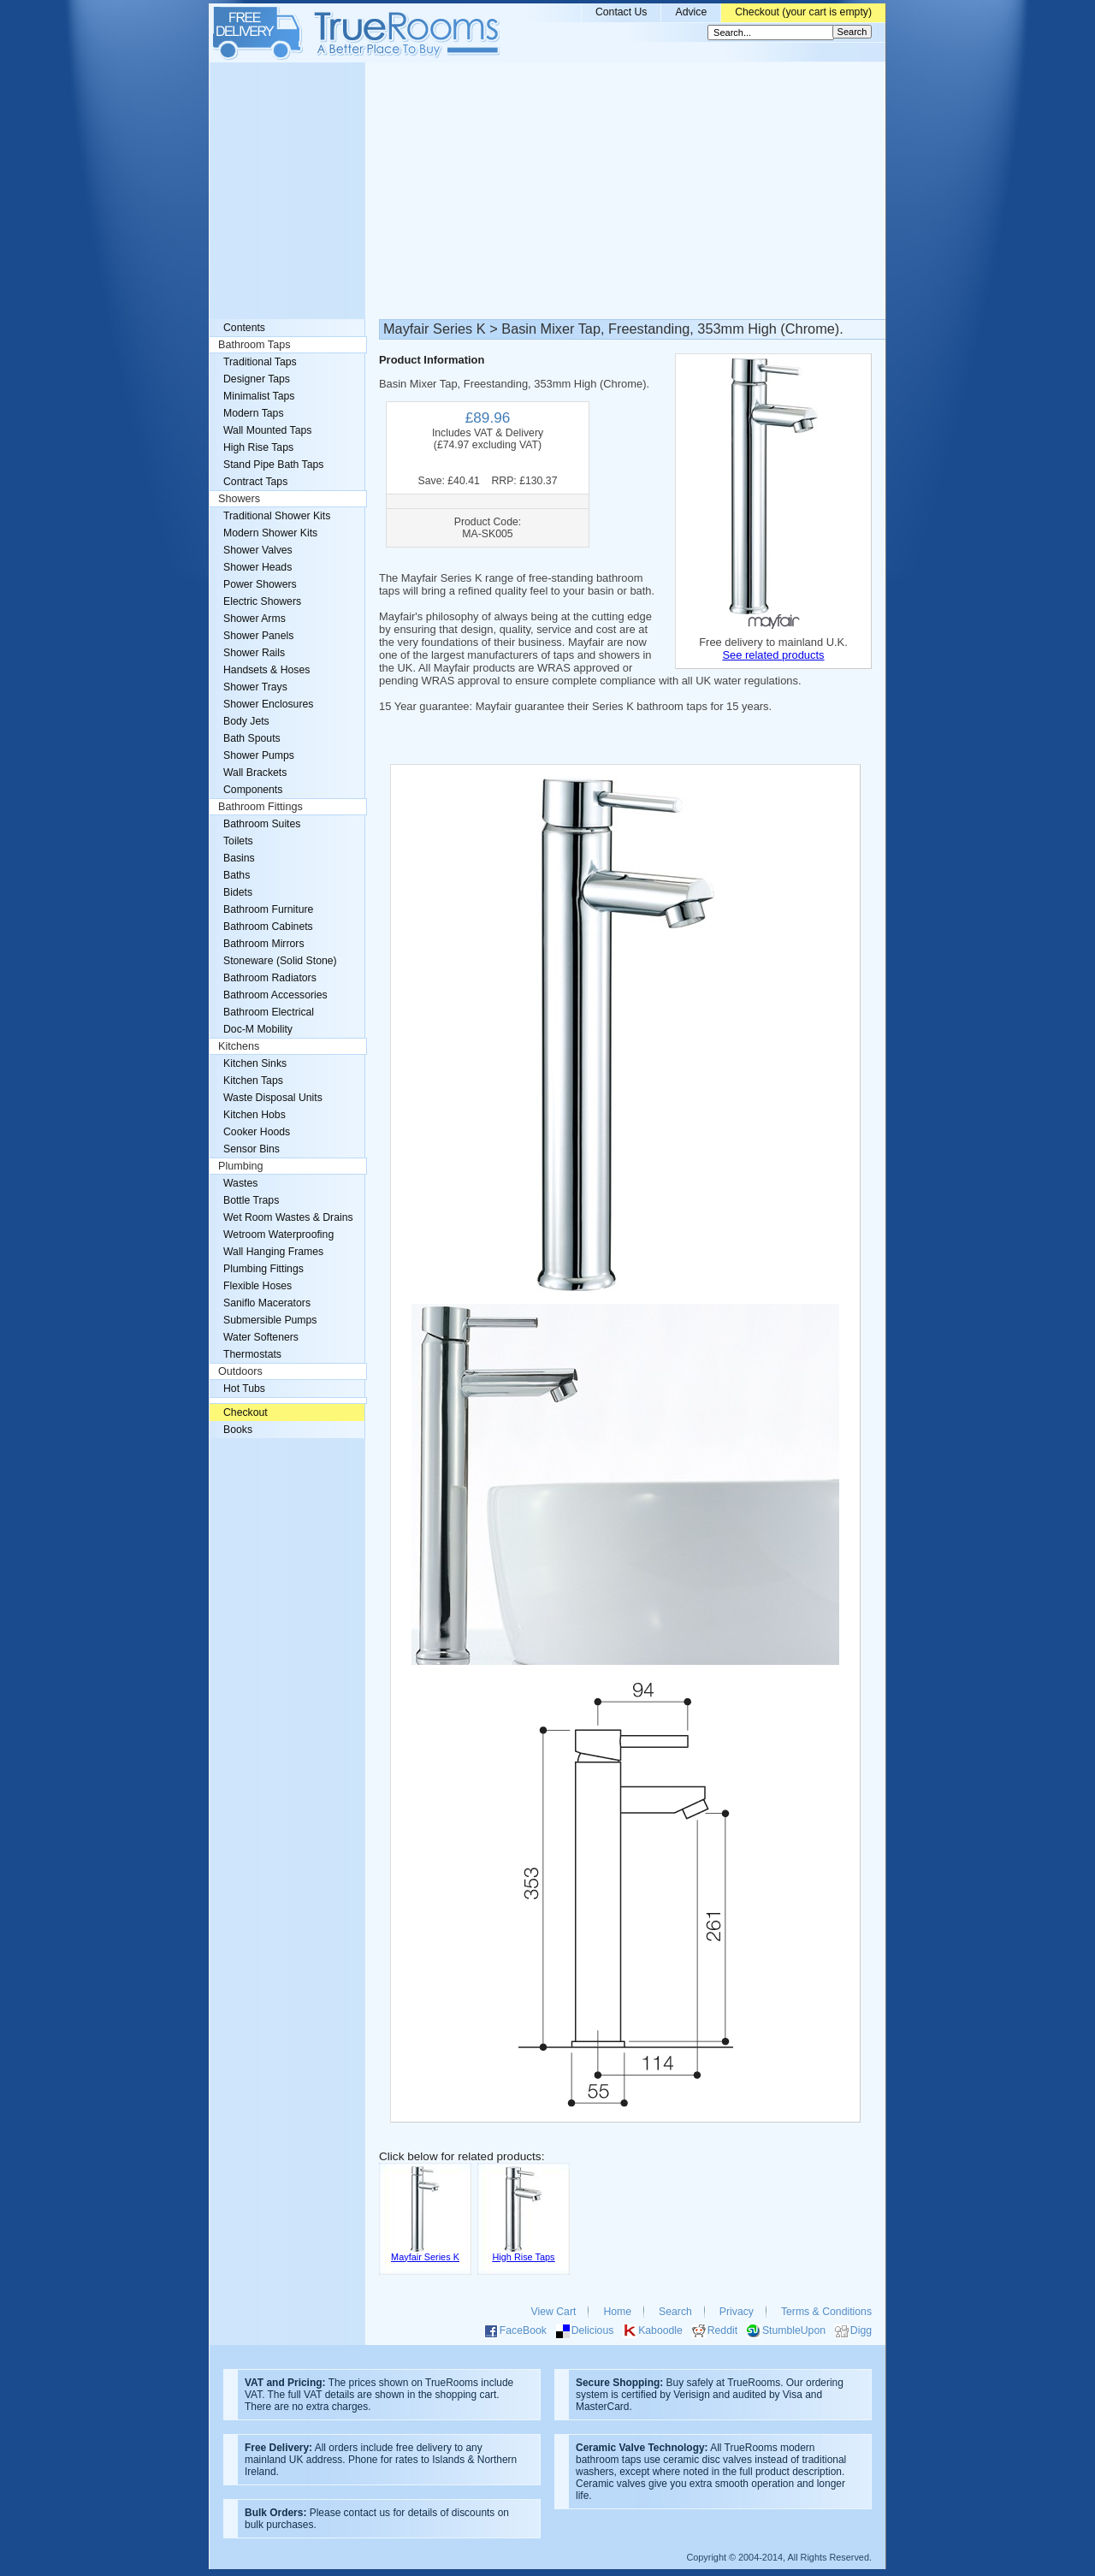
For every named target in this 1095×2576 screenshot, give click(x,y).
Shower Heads (257, 567)
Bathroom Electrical (268, 1012)
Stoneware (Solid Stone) (280, 961)
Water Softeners (261, 1337)
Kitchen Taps (253, 1081)
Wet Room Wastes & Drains (288, 1217)
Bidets (237, 892)
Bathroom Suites (261, 824)
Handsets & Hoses (266, 670)
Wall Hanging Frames (273, 1252)
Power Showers (260, 584)
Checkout (245, 1412)
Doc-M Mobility (258, 1029)
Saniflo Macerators (267, 1303)
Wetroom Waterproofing (278, 1235)
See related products (773, 654)
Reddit (722, 2330)
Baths (236, 875)
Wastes (240, 1183)
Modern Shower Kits (270, 533)
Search (675, 2312)
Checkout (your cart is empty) (803, 12)
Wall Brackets (255, 773)
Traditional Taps (260, 362)
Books (237, 1430)
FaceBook (523, 2330)
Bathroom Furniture (268, 909)
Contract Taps (255, 482)
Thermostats (252, 1354)
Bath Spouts (252, 738)
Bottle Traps (251, 1200)
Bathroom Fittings (260, 807)
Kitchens (238, 1046)
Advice (691, 12)
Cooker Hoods (256, 1132)
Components (252, 790)
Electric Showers (262, 601)
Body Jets (246, 721)
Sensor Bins (251, 1149)
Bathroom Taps (254, 345)
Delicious (592, 2330)
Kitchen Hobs (254, 1115)
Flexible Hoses (257, 1286)
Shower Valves (258, 550)
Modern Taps (253, 413)
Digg (861, 2330)
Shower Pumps (258, 755)
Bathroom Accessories (275, 995)
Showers (239, 499)
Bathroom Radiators (270, 978)
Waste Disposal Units (273, 1098)
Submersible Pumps (270, 1320)
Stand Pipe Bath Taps (273, 465)
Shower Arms (254, 619)
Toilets (238, 841)
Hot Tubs (244, 1389)
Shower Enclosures (268, 704)
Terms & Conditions (826, 2312)
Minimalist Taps (258, 396)
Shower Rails (254, 653)
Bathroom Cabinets (268, 927)
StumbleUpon (794, 2330)
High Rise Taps (258, 447)
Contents (244, 328)
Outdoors (240, 1371)
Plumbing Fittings (263, 1269)
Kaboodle (660, 2330)
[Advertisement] (547, 191)
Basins (239, 858)
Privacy (736, 2312)
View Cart (554, 2312)
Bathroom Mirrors (264, 944)
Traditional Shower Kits (276, 516)
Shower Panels (258, 636)
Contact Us (621, 12)
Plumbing (240, 1166)
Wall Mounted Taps (267, 430)
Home (617, 2312)
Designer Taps (256, 379)
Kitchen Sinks (255, 1063)
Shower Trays (255, 687)
